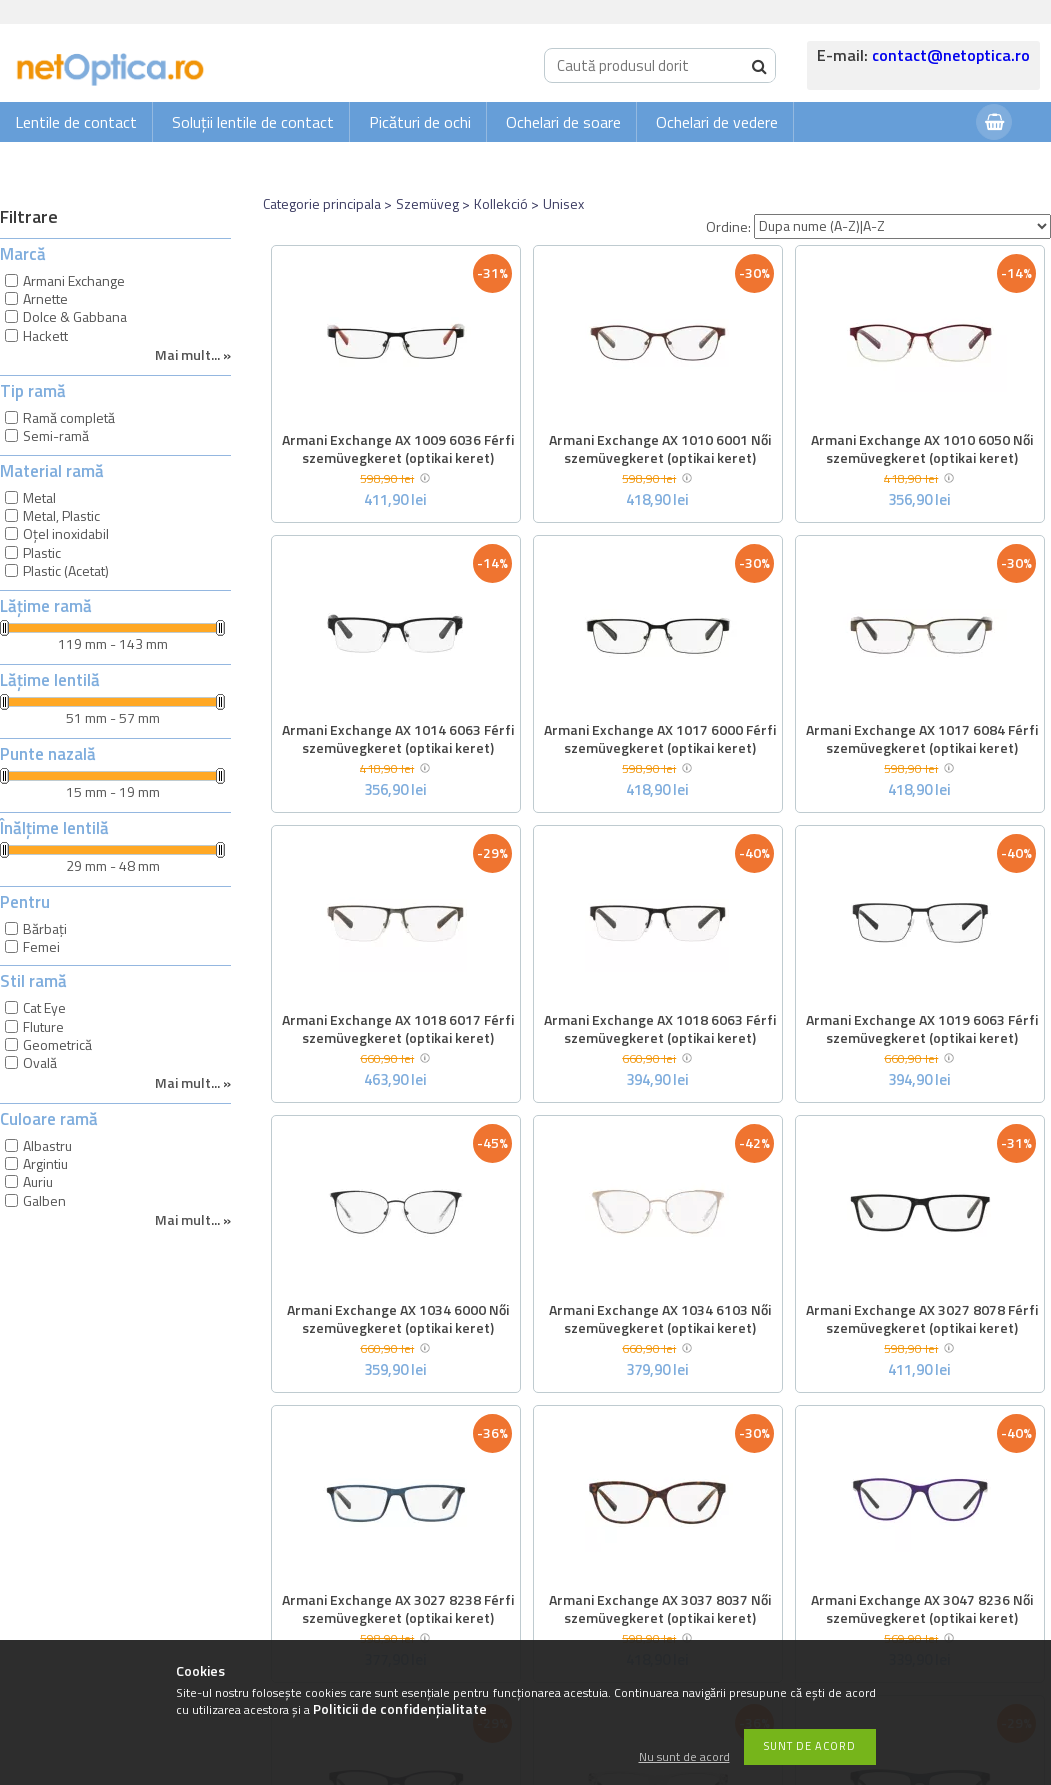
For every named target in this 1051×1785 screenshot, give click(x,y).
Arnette (45, 298)
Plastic (42, 552)
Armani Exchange (74, 280)
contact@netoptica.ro (951, 55)
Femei (41, 946)
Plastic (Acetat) (66, 570)
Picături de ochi (420, 122)
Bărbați (45, 928)
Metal (39, 497)
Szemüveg (427, 203)
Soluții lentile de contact (253, 122)
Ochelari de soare (563, 122)
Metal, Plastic (61, 515)
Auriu (38, 1181)
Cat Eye (44, 1007)
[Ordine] (902, 226)
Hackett (45, 335)
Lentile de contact (76, 122)
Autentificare (911, 161)
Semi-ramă (56, 435)
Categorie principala (322, 203)
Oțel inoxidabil (66, 533)
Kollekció (501, 203)
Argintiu (45, 1163)
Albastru (47, 1145)
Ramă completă (69, 417)
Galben (44, 1200)
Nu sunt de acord (684, 1757)
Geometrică (57, 1044)
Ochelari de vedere (717, 122)
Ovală (40, 1062)
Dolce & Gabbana (75, 316)
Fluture (43, 1026)
